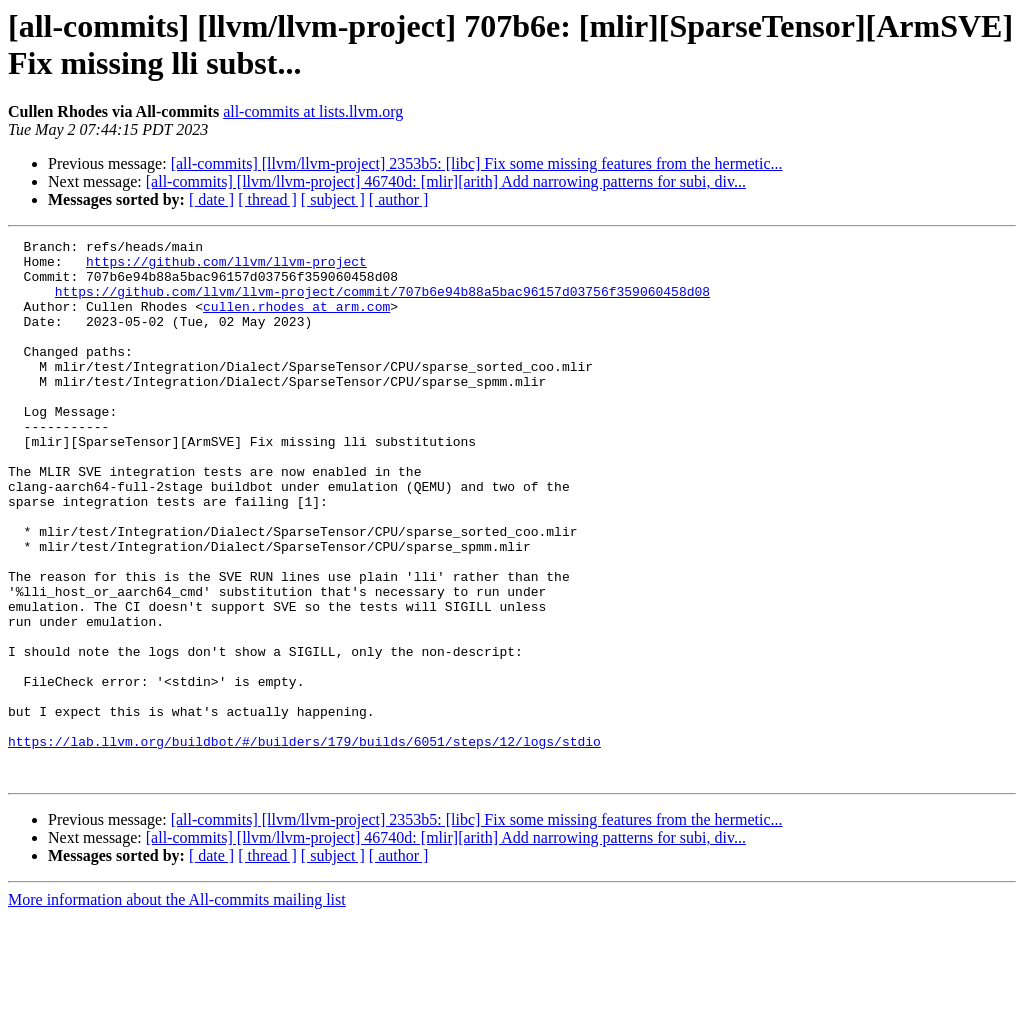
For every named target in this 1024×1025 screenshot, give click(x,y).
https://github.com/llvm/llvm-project (226, 267)
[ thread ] (267, 199)
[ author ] (399, 199)
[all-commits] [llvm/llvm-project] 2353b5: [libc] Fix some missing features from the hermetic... (477, 163)
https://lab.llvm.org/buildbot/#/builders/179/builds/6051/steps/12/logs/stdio (304, 843)
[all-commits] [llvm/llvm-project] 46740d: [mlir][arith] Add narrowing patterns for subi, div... (446, 181)
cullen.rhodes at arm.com (296, 321)
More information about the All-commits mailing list (177, 1007)
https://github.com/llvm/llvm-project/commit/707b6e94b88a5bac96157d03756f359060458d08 (382, 303)
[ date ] (211, 199)
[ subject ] (333, 199)
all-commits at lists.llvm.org (313, 111)
